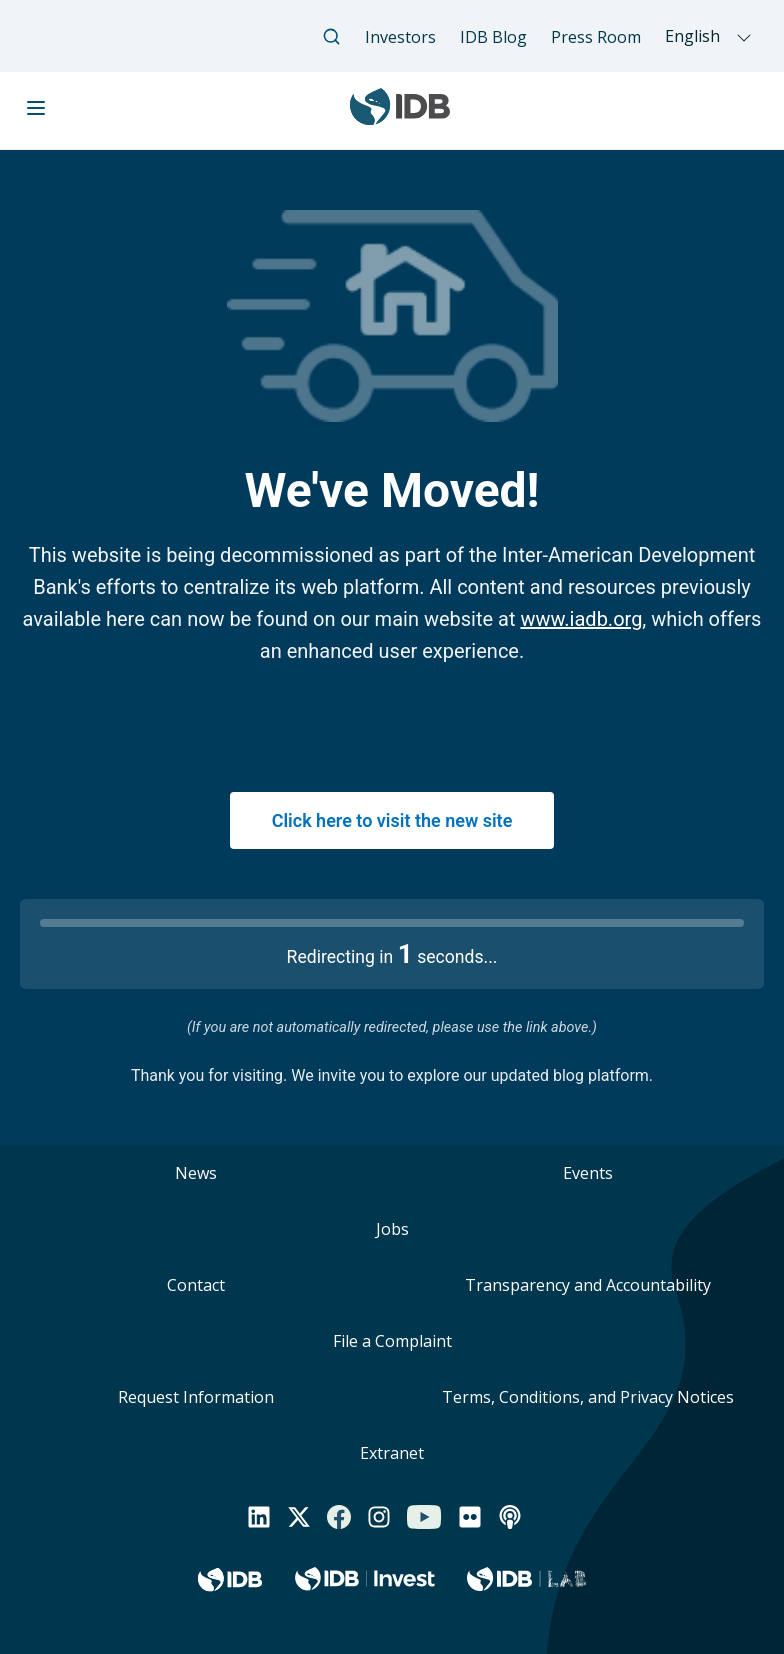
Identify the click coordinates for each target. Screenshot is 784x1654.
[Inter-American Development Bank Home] (400, 116)
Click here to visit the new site (392, 820)
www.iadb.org (581, 619)
